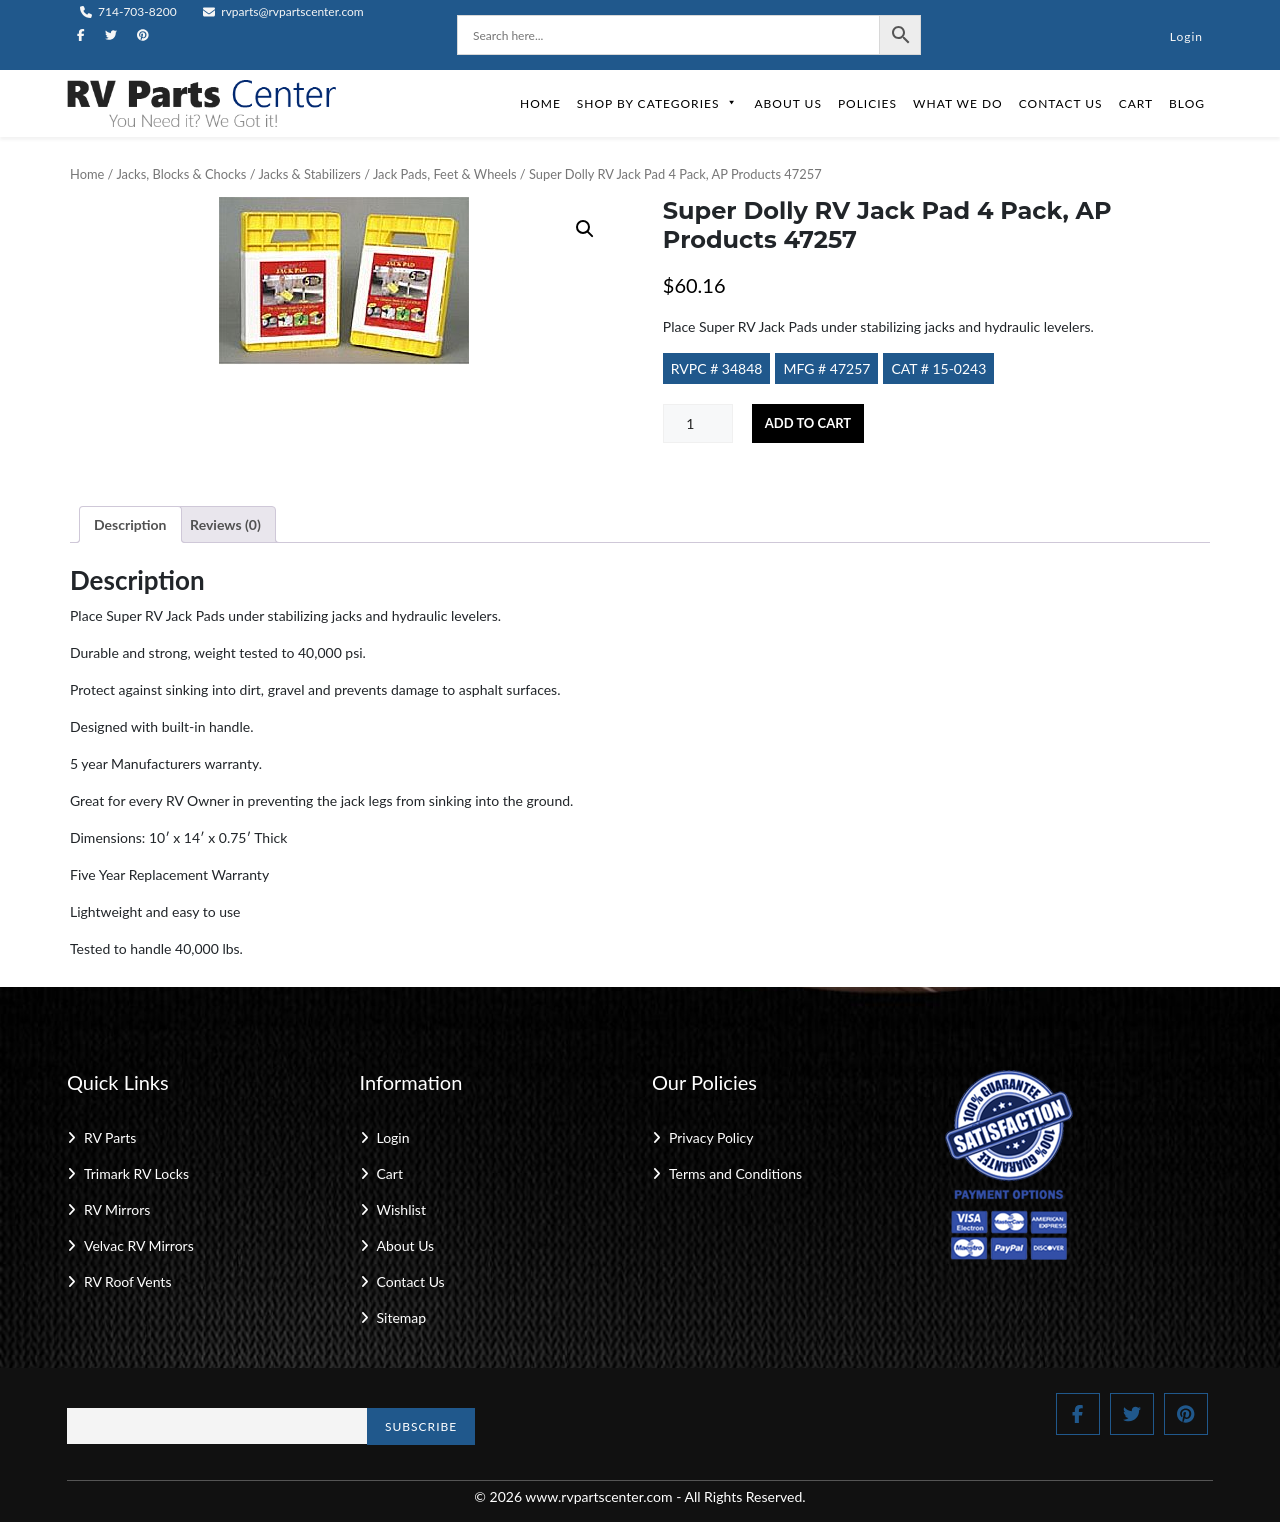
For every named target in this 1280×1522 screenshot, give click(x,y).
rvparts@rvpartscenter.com (283, 11)
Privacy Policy (711, 1137)
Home (540, 103)
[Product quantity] (698, 423)
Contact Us (1061, 103)
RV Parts (110, 1137)
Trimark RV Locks (136, 1173)
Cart (1136, 103)
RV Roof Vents (127, 1281)
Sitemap (402, 1317)
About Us (787, 103)
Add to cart (808, 423)
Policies (867, 103)
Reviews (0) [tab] (225, 524)
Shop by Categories (658, 103)
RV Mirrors (117, 1209)
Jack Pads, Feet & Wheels (445, 174)
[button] (585, 229)
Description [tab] (130, 524)
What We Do (958, 103)
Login (1186, 36)
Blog (1187, 103)
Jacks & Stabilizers (309, 174)
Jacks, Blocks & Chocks (181, 174)
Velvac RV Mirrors (139, 1245)
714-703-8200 (128, 11)
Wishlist (401, 1209)
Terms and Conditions (735, 1173)
